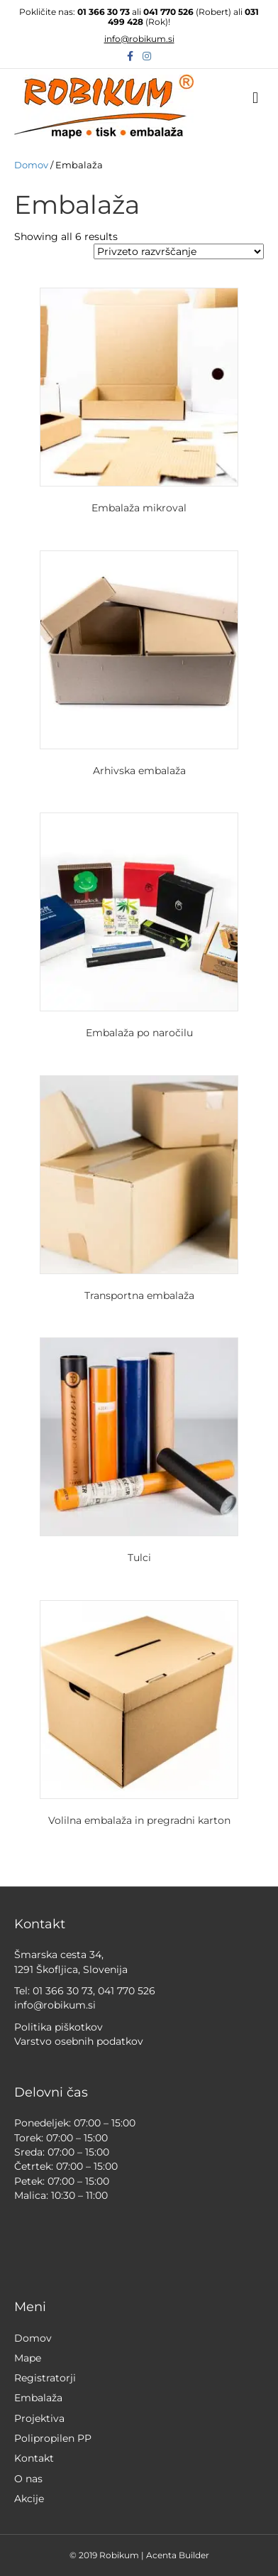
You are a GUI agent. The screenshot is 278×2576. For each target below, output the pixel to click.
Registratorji (45, 2377)
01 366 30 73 (103, 11)
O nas (28, 2478)
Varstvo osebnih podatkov (78, 2041)
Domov (31, 165)
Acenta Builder (177, 2555)
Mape (27, 2358)
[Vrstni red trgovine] (179, 251)
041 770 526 (168, 11)
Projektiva (39, 2418)
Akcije (29, 2498)
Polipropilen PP (52, 2438)
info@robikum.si (139, 38)
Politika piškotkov (58, 2027)
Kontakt (34, 2458)
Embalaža (38, 2397)
